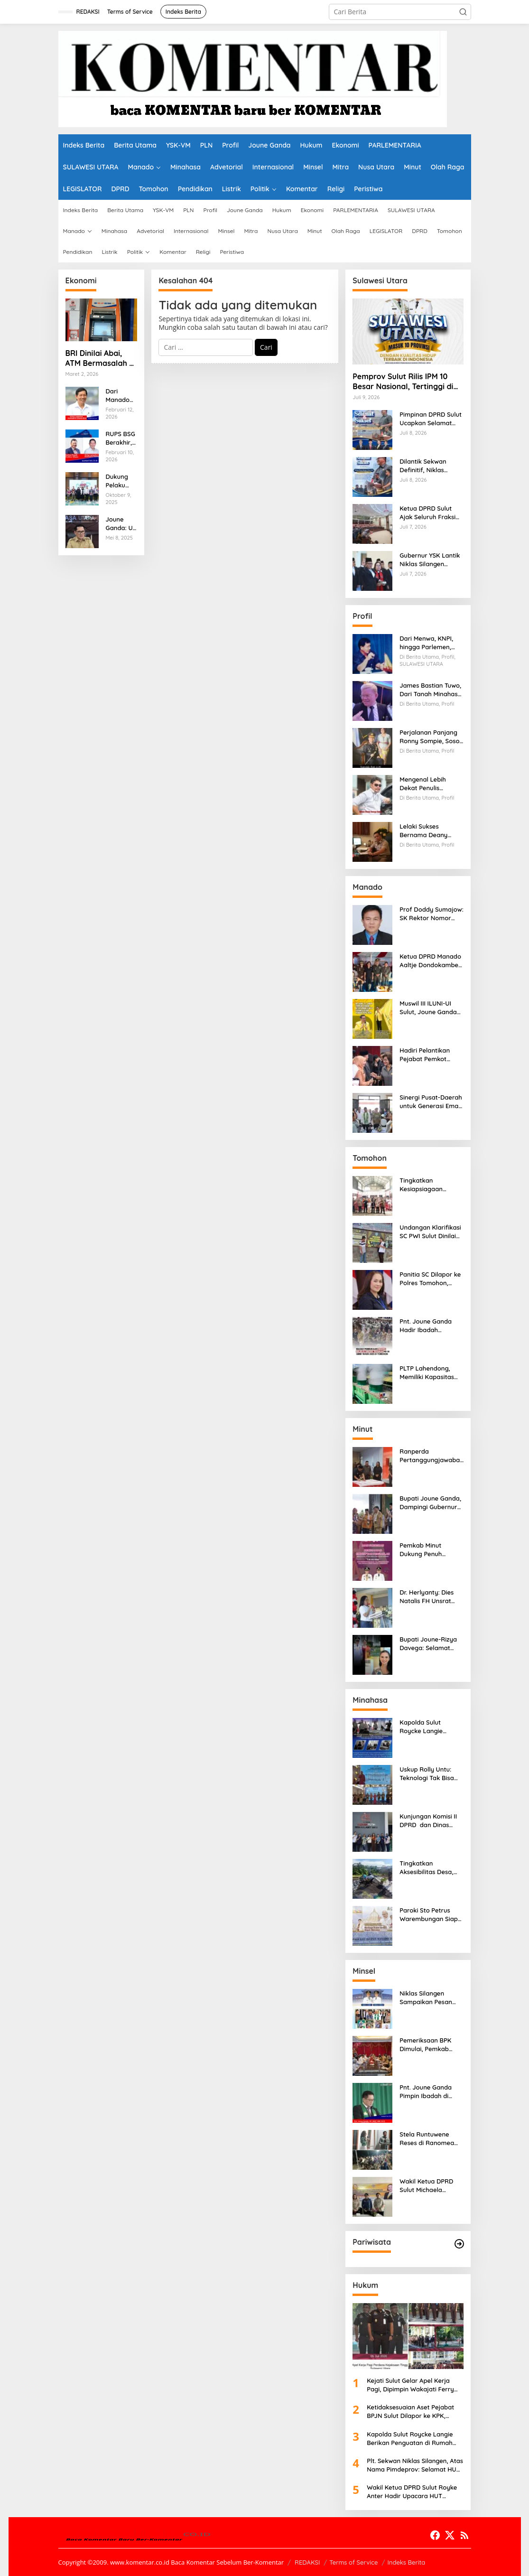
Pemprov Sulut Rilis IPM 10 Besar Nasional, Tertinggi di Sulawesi (403, 382)
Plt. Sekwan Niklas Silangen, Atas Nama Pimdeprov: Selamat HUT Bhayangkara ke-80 (415, 2465)
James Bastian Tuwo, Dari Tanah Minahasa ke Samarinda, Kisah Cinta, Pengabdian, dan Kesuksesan (430, 689)
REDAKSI (307, 2562)
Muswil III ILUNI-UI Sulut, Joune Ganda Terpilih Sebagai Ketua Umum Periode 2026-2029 (430, 1007)
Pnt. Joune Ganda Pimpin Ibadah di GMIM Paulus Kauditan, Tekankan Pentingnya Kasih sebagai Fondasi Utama (428, 2091)
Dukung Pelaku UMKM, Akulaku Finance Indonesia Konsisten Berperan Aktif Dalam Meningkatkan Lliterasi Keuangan (122, 481)
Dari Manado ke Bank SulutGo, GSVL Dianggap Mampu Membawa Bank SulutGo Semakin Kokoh (121, 395)
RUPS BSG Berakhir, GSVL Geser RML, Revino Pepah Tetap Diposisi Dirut (120, 438)
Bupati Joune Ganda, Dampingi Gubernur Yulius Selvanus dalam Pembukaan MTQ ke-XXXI (430, 1502)
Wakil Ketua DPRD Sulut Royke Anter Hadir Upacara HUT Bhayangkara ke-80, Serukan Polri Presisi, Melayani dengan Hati (412, 2491)
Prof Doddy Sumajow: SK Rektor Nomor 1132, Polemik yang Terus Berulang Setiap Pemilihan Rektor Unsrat (431, 913)
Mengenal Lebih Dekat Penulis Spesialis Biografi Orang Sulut (424, 783)
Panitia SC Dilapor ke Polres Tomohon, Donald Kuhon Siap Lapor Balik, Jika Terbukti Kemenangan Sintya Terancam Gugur (430, 1278)
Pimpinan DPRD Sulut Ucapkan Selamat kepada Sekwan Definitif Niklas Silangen (430, 419)
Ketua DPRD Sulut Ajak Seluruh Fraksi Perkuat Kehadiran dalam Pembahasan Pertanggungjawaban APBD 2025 (431, 512)
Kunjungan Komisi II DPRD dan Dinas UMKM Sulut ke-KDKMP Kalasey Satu (430, 1820)
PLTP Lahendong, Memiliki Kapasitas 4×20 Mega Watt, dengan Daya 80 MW (430, 1372)
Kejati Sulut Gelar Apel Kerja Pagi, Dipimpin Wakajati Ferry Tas (410, 2385)
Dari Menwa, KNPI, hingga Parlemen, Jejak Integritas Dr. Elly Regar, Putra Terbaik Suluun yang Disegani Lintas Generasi (429, 643)
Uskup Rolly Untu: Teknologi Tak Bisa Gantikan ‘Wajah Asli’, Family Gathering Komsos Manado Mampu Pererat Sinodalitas (431, 1773)
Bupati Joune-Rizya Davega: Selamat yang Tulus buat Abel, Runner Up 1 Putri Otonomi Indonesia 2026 (431, 1643)
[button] (463, 12)
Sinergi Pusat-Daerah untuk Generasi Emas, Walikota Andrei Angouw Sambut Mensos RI (431, 1101)
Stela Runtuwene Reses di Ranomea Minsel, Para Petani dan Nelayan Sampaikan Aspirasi (428, 2138)
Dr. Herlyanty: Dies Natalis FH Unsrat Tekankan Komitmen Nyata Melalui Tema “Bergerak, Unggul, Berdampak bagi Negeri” (429, 1596)
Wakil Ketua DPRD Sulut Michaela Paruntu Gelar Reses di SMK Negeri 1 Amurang (429, 2185)
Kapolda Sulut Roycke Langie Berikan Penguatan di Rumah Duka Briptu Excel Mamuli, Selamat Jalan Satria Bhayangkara (431, 1726)
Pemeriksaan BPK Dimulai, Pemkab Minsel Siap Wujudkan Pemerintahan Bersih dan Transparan (431, 2044)
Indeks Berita (406, 2562)
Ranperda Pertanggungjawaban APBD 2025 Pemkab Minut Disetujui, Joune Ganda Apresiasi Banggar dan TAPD (431, 1455)
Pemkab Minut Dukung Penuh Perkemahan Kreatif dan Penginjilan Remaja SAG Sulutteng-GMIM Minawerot (429, 1549)
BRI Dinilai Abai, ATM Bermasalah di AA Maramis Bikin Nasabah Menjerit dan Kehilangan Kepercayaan (100, 358)
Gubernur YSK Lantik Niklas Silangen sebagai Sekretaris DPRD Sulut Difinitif (429, 559)
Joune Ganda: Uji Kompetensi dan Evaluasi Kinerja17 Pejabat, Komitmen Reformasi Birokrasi (121, 523)
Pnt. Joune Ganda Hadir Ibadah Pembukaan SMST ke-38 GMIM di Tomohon (431, 1325)
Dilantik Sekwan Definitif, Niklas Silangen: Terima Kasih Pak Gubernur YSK (428, 465)
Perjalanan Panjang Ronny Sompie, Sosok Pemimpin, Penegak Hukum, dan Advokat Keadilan (431, 736)
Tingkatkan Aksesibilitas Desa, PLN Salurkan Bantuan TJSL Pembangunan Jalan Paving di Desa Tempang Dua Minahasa (429, 1867)
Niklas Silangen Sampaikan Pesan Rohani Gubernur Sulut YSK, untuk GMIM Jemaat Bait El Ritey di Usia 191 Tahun (429, 1997)
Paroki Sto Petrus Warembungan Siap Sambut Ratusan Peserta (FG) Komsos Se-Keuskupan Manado (430, 1914)
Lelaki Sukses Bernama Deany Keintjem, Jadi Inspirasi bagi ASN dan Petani (425, 830)
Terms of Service (353, 2562)
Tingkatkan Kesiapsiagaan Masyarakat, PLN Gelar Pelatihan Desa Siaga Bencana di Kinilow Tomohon (430, 1184)
